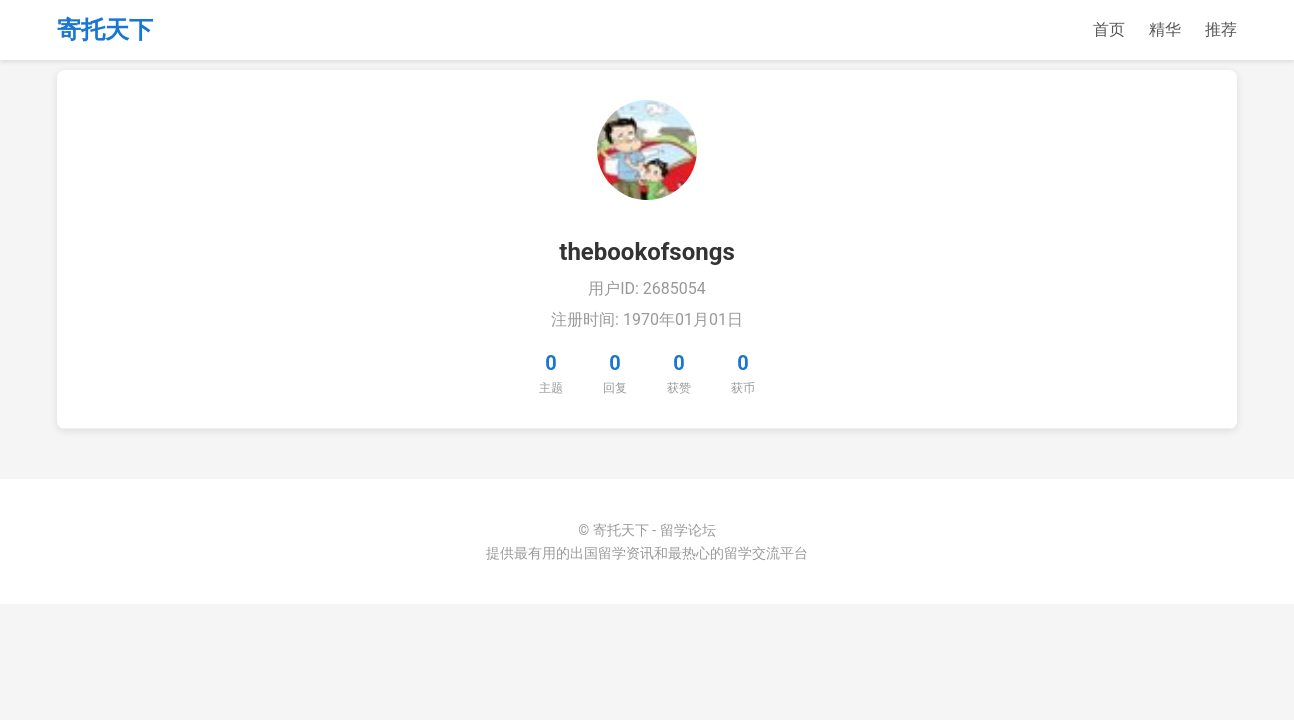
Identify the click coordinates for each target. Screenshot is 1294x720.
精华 (1165, 29)
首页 (1109, 29)
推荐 (1221, 29)
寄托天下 (105, 30)
